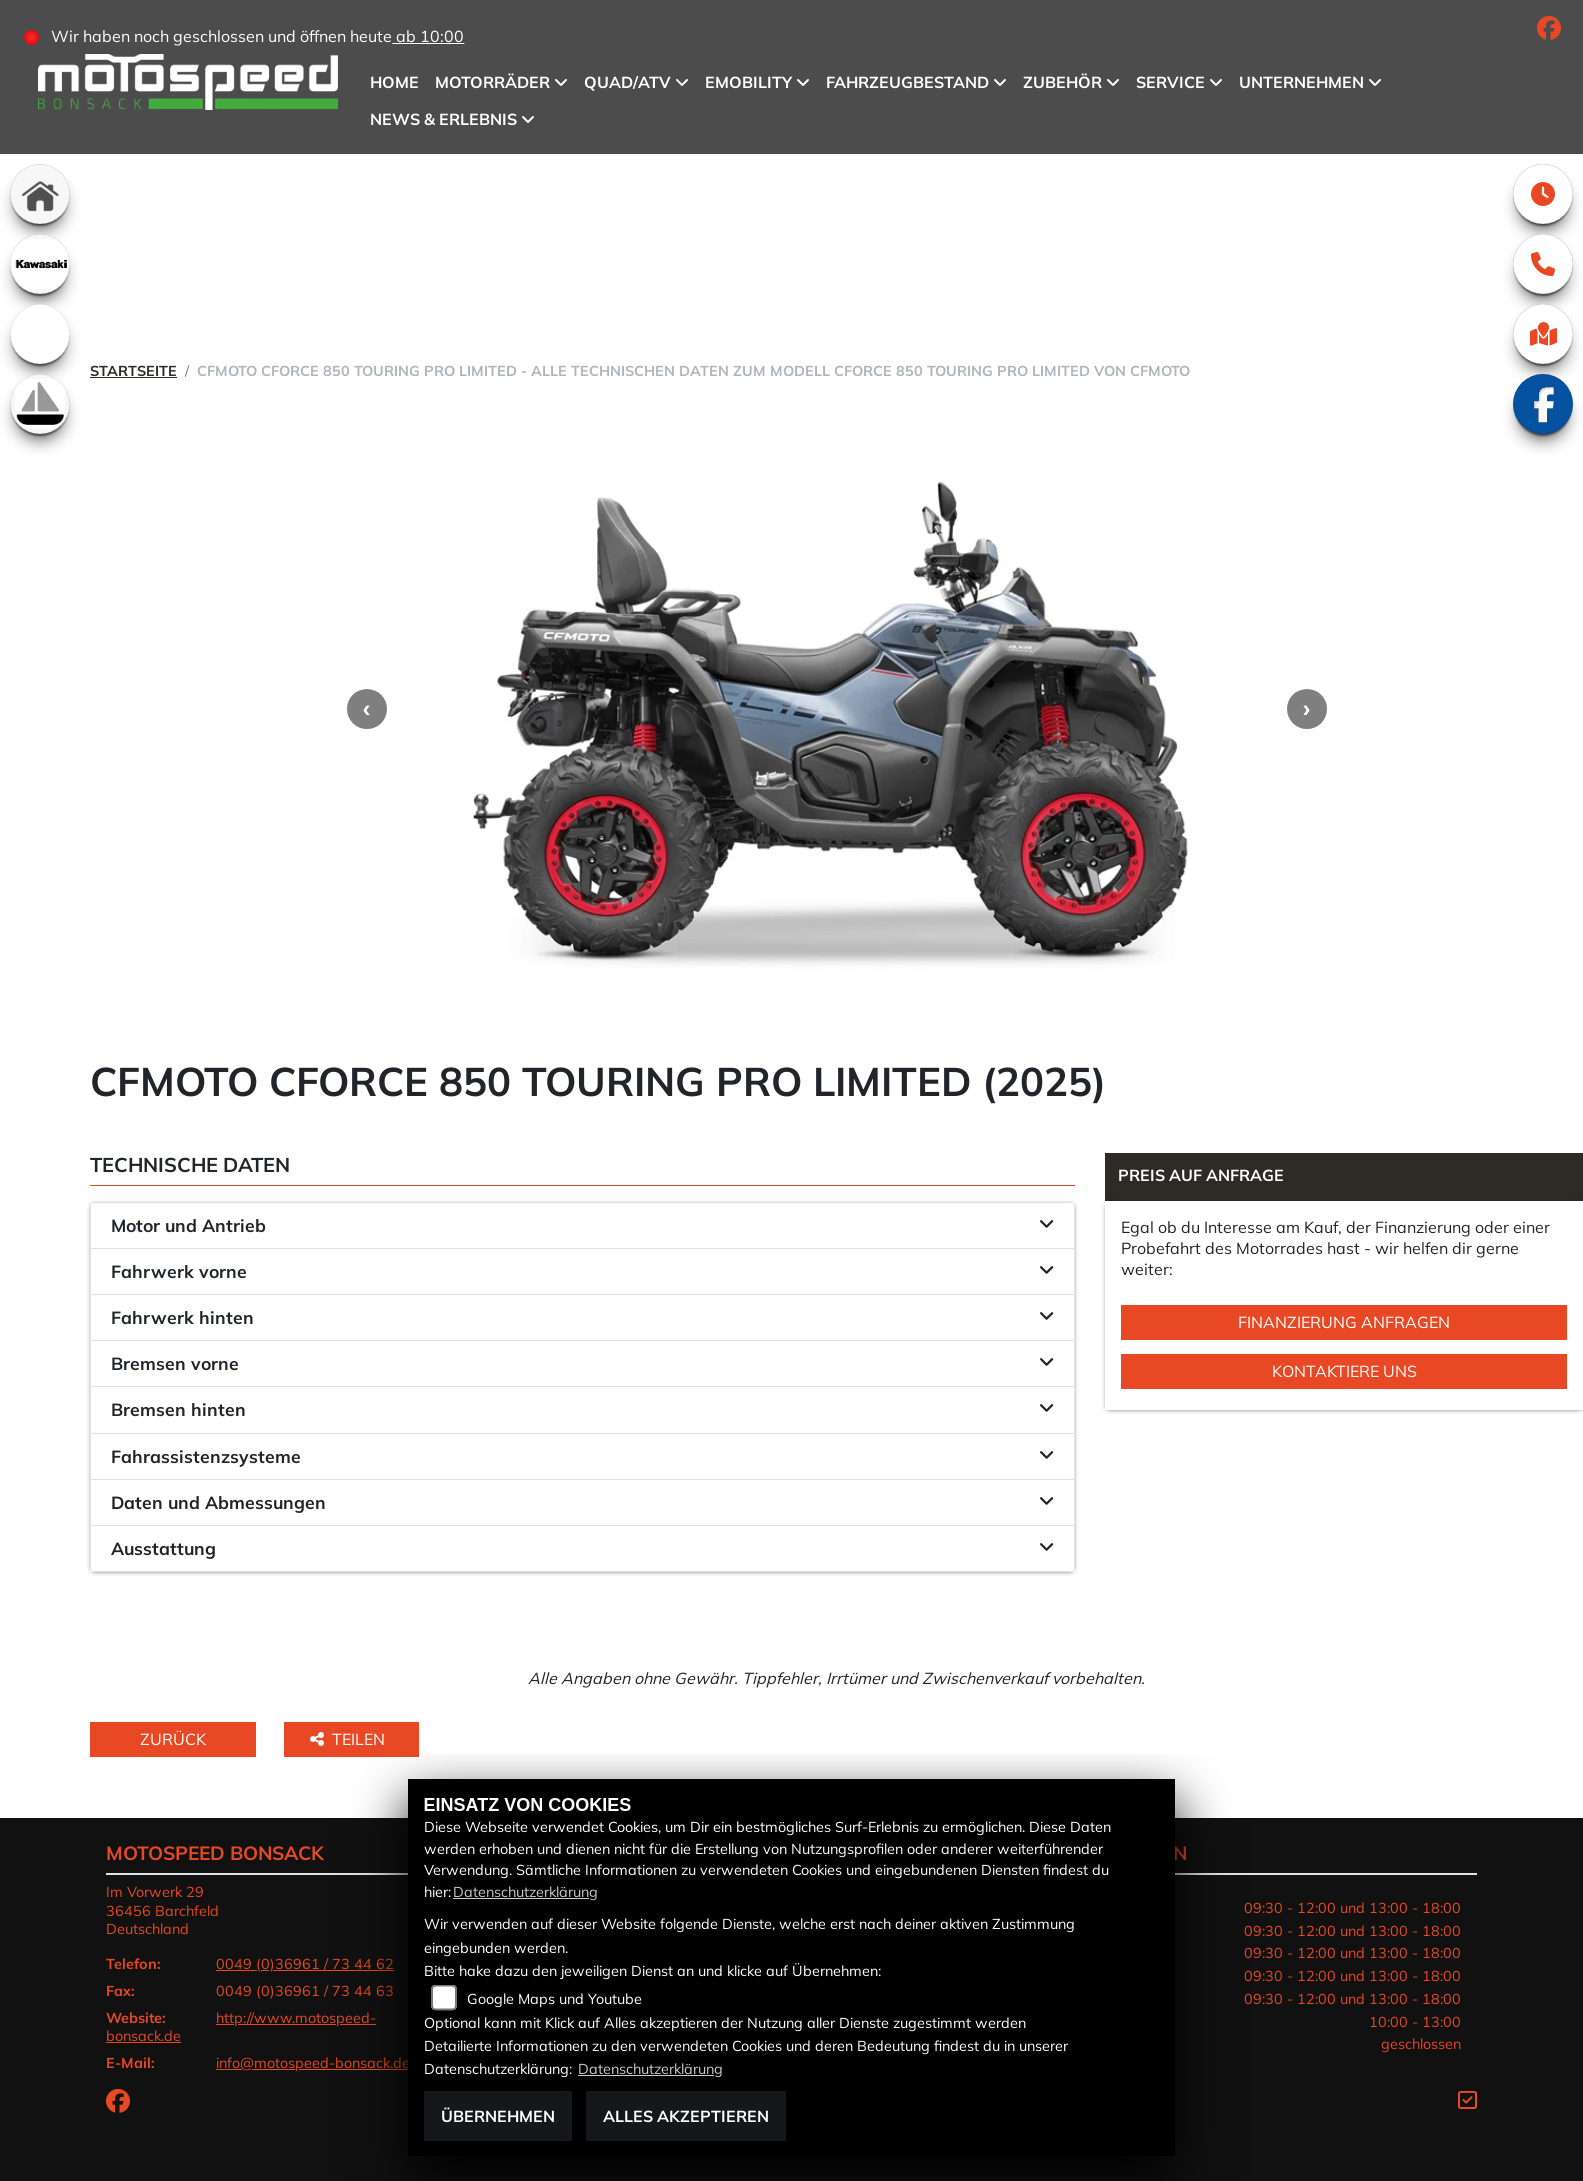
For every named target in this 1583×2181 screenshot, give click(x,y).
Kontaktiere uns (1344, 1371)
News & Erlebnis (444, 119)
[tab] (582, 1226)
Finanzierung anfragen (1344, 1322)
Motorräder (493, 82)
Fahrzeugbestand (908, 82)
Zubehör (1063, 82)
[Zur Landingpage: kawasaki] (40, 264)
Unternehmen (1302, 82)
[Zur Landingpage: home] (40, 194)
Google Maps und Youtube (554, 1999)
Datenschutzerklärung (525, 1892)
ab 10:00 (430, 36)
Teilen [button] (349, 1739)
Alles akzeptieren (686, 2116)
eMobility (749, 82)
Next (1307, 709)
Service (1171, 82)
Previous (367, 709)
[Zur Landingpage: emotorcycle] (40, 334)
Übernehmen (498, 2116)
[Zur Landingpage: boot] (40, 404)
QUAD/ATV (628, 82)
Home (395, 82)
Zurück (173, 1739)
